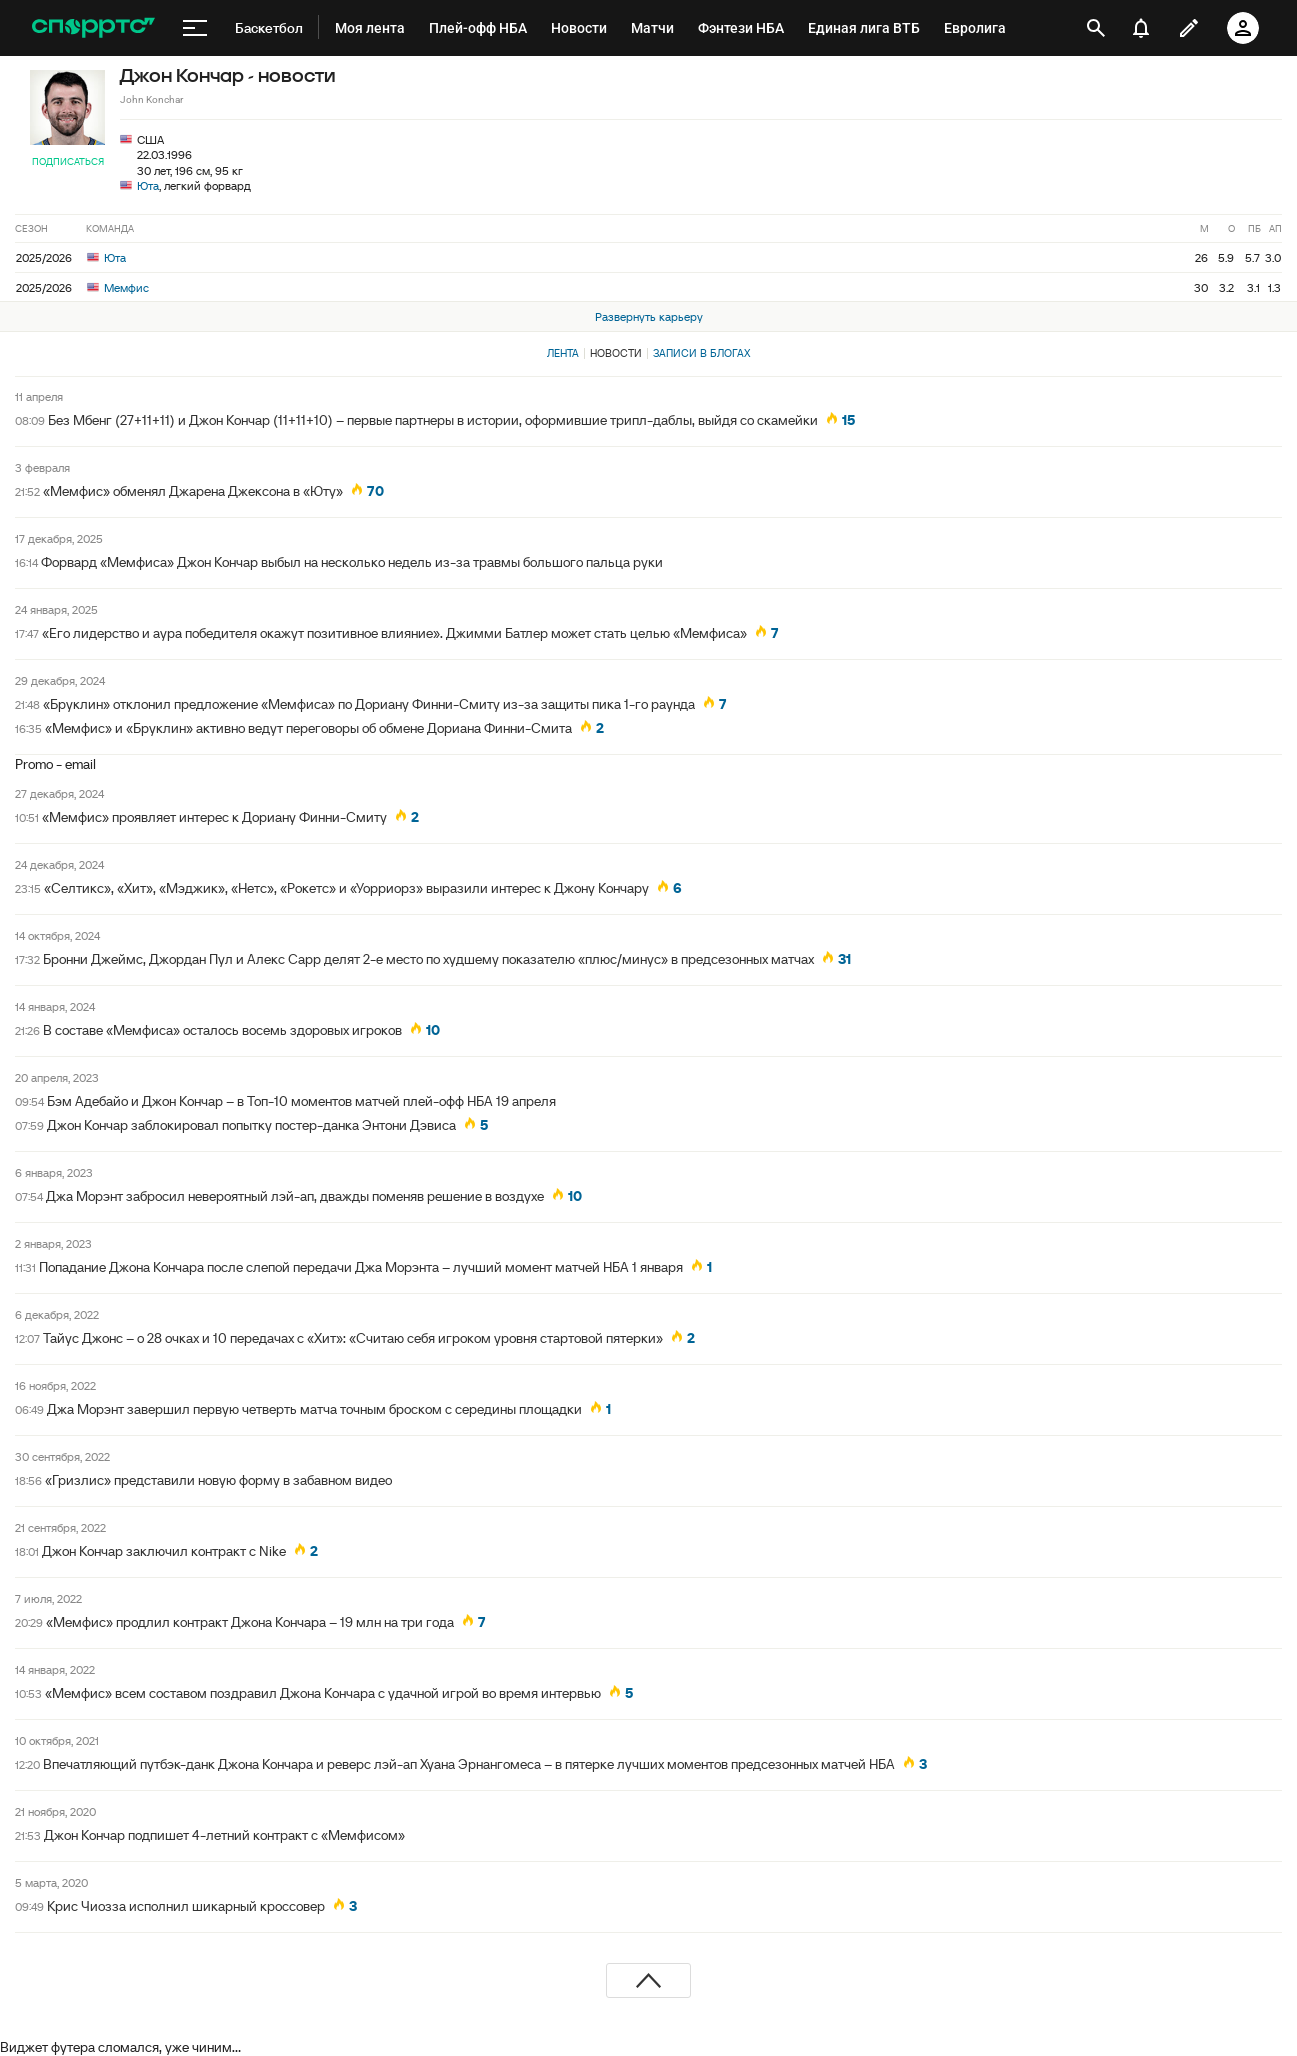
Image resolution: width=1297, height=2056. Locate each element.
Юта (148, 185)
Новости (616, 353)
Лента (563, 353)
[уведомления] (1141, 28)
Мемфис (118, 287)
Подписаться (68, 161)
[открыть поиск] (1096, 28)
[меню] (195, 28)
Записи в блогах (701, 353)
